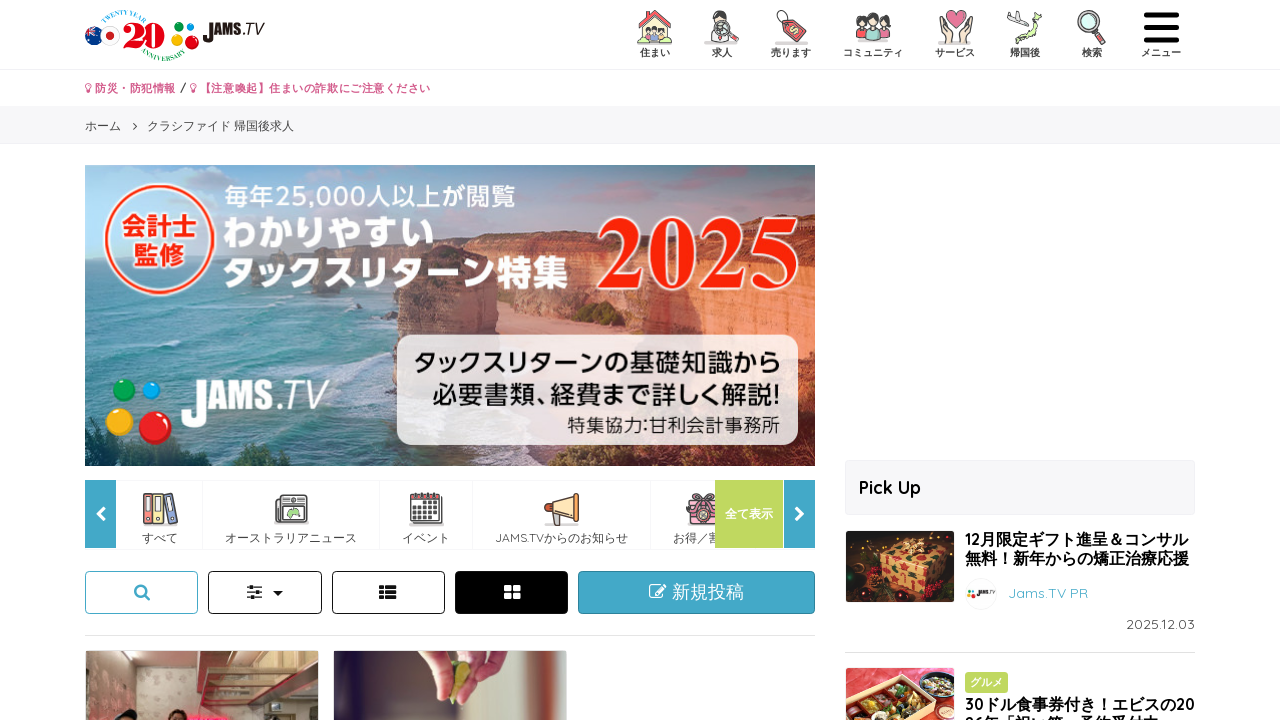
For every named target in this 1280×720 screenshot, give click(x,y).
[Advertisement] (1020, 305)
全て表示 (749, 513)
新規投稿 (696, 592)
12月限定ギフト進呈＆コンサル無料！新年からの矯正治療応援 (1077, 548)
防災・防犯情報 (130, 88)
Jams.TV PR (1048, 593)
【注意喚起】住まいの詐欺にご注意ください (310, 88)
